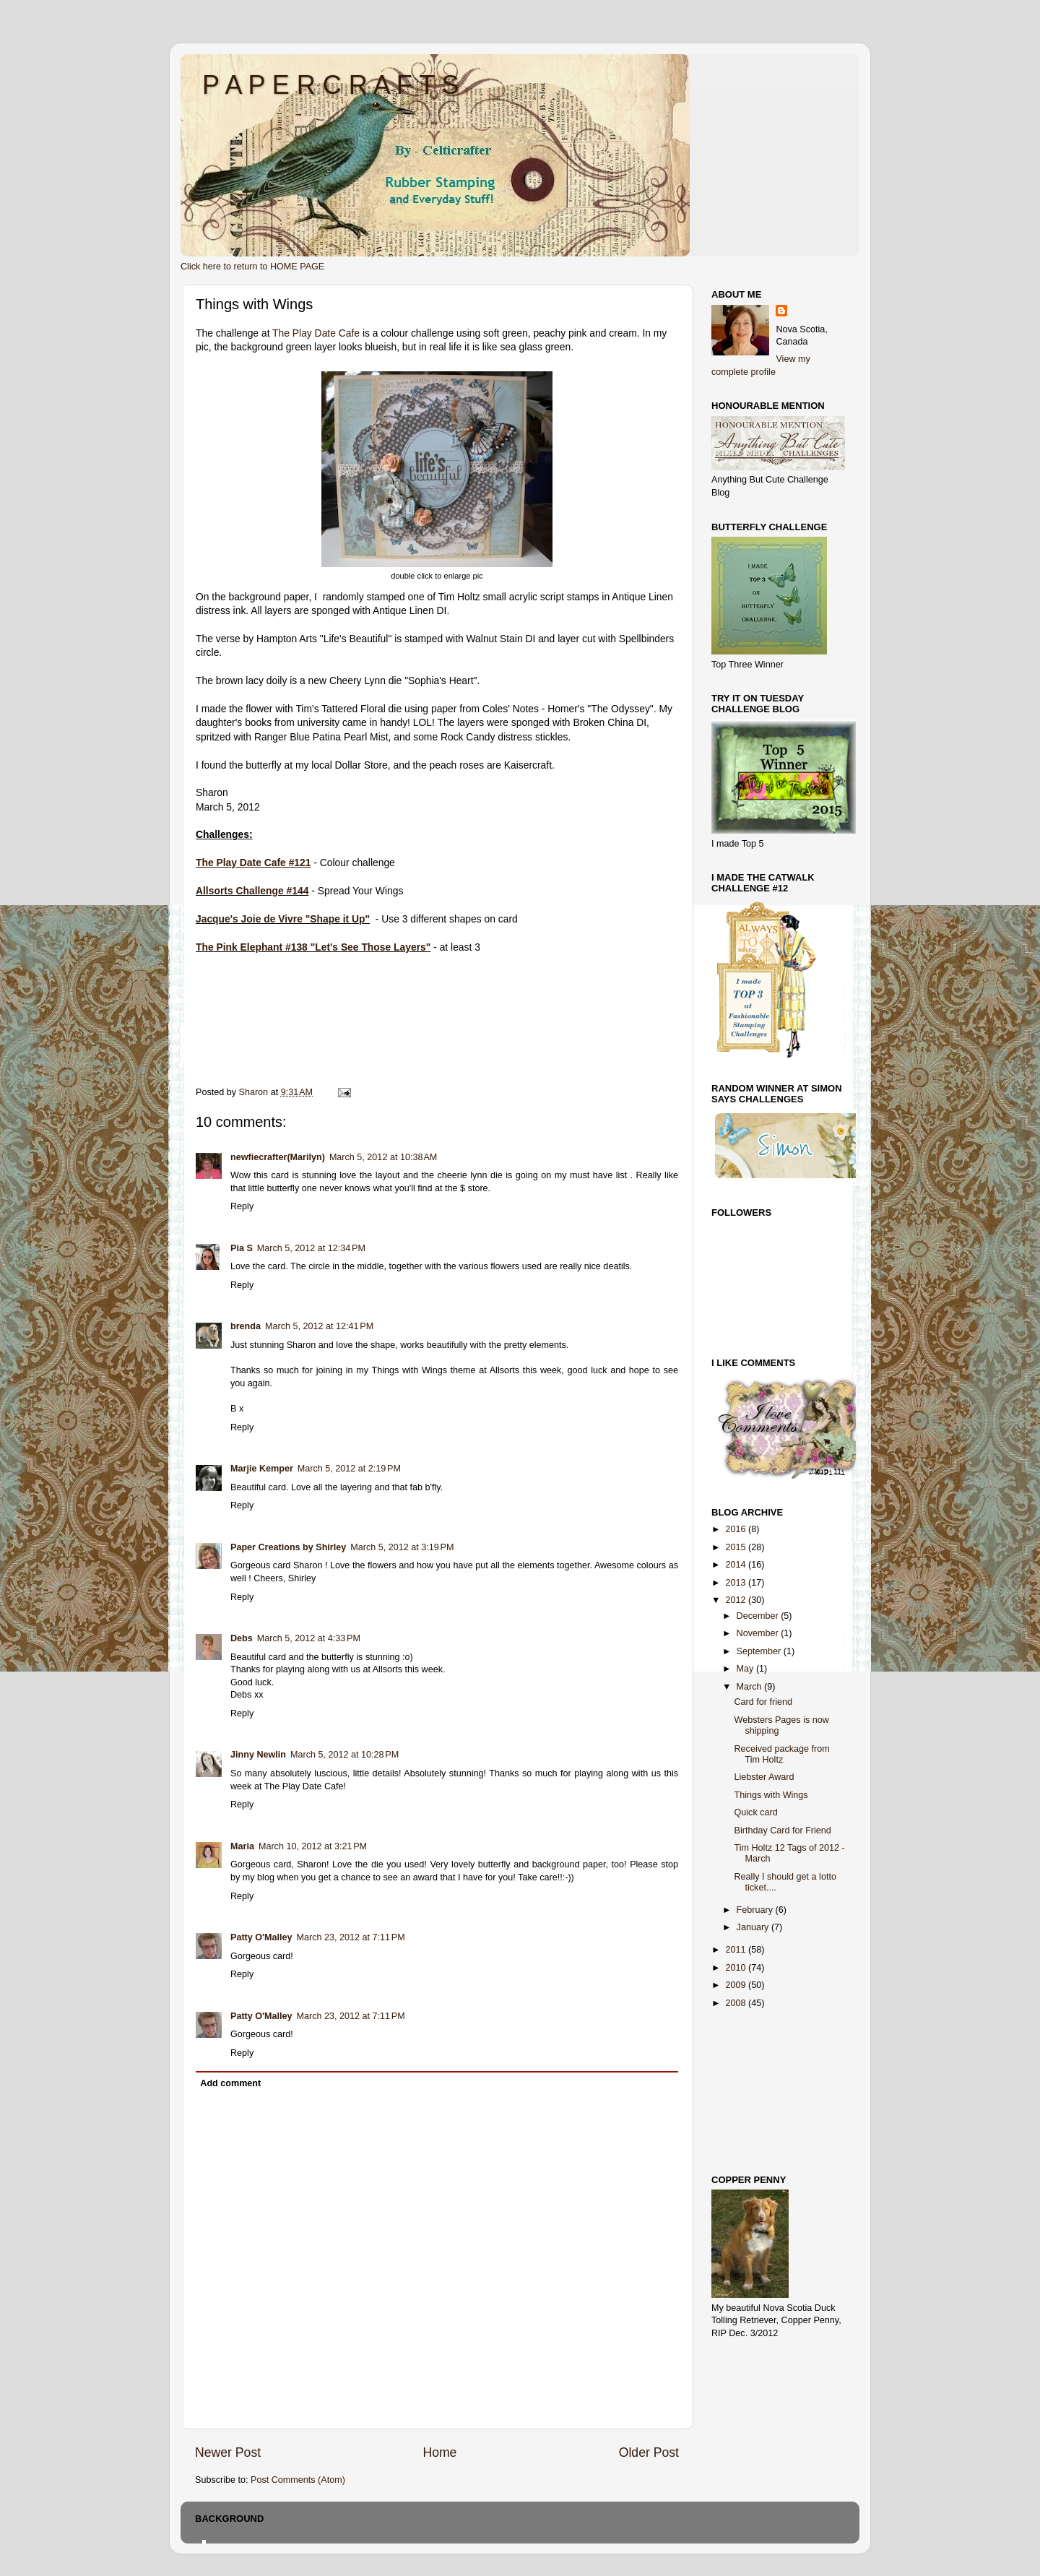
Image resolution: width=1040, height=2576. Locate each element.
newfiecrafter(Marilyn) (277, 1157)
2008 (736, 2003)
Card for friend (763, 1702)
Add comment (230, 2083)
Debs (241, 1638)
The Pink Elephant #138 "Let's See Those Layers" (313, 947)
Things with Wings (770, 1795)
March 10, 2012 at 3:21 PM (313, 1846)
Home (439, 2452)
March (751, 1687)
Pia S (241, 1248)
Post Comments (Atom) (298, 2480)
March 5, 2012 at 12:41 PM (319, 1326)
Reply (242, 1206)
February (756, 1910)
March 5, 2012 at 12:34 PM (311, 1248)
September (760, 1651)
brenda (245, 1326)
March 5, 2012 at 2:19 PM (349, 1469)
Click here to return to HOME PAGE (252, 267)
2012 (736, 1600)
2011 (736, 1950)
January (754, 1927)
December (759, 1616)
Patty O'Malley (261, 1937)
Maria (242, 1846)
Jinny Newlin (258, 1755)
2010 (736, 1968)
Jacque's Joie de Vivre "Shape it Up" (283, 919)
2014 (736, 1565)
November (759, 1633)
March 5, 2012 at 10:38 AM (383, 1157)
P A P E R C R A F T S (330, 85)
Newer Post (228, 2452)
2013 (736, 1583)
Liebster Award (764, 1777)
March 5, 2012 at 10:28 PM (344, 1755)
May (746, 1669)
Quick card (755, 1812)
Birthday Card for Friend (782, 1830)
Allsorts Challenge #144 (252, 890)
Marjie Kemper (261, 1469)
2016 (736, 1529)
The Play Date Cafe (316, 333)
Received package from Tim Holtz (781, 1754)
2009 (736, 1985)
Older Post (649, 2452)
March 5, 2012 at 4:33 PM (308, 1638)
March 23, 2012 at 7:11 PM (351, 1937)
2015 (736, 1547)
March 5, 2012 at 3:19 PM (402, 1547)
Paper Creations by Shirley (288, 1547)
